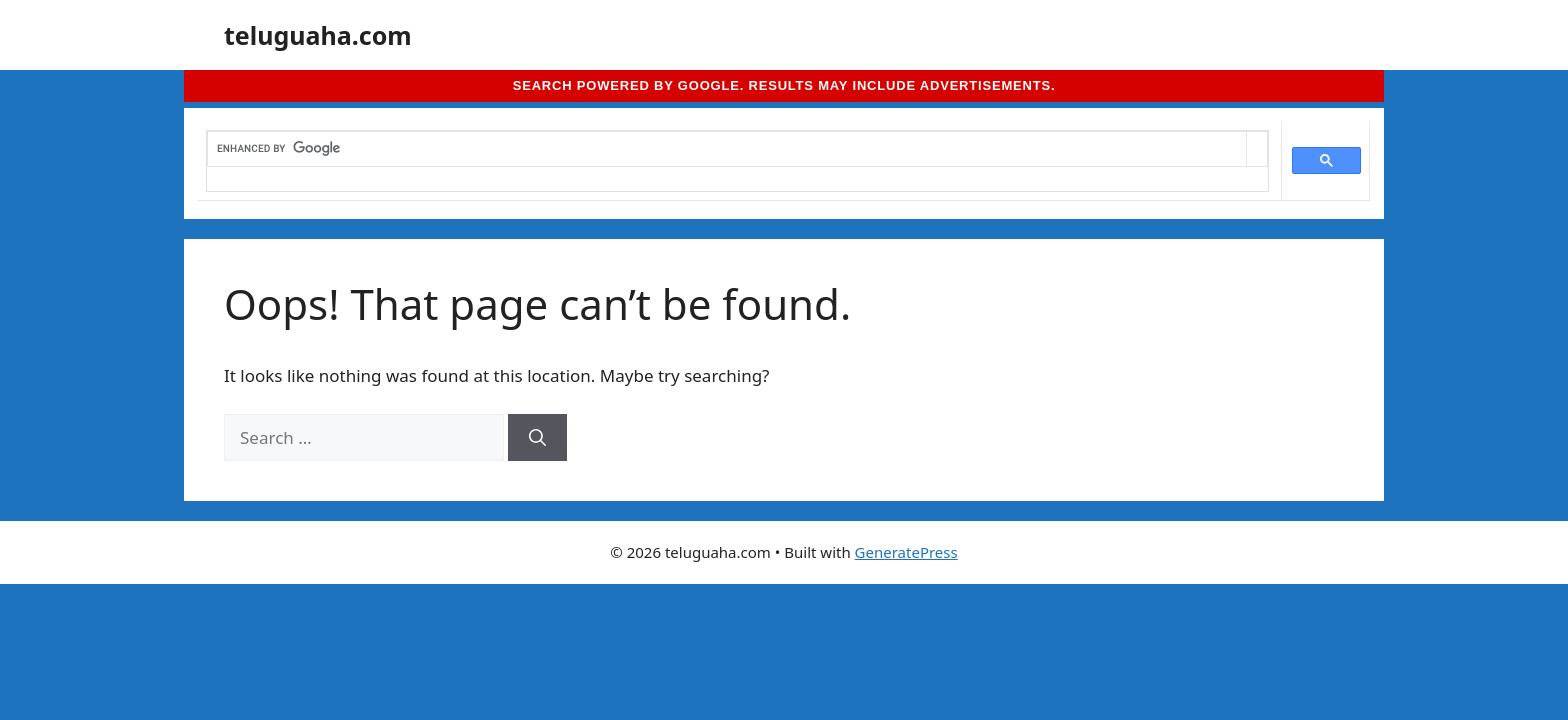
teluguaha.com (318, 35)
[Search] (537, 438)
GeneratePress (906, 552)
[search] (727, 149)
